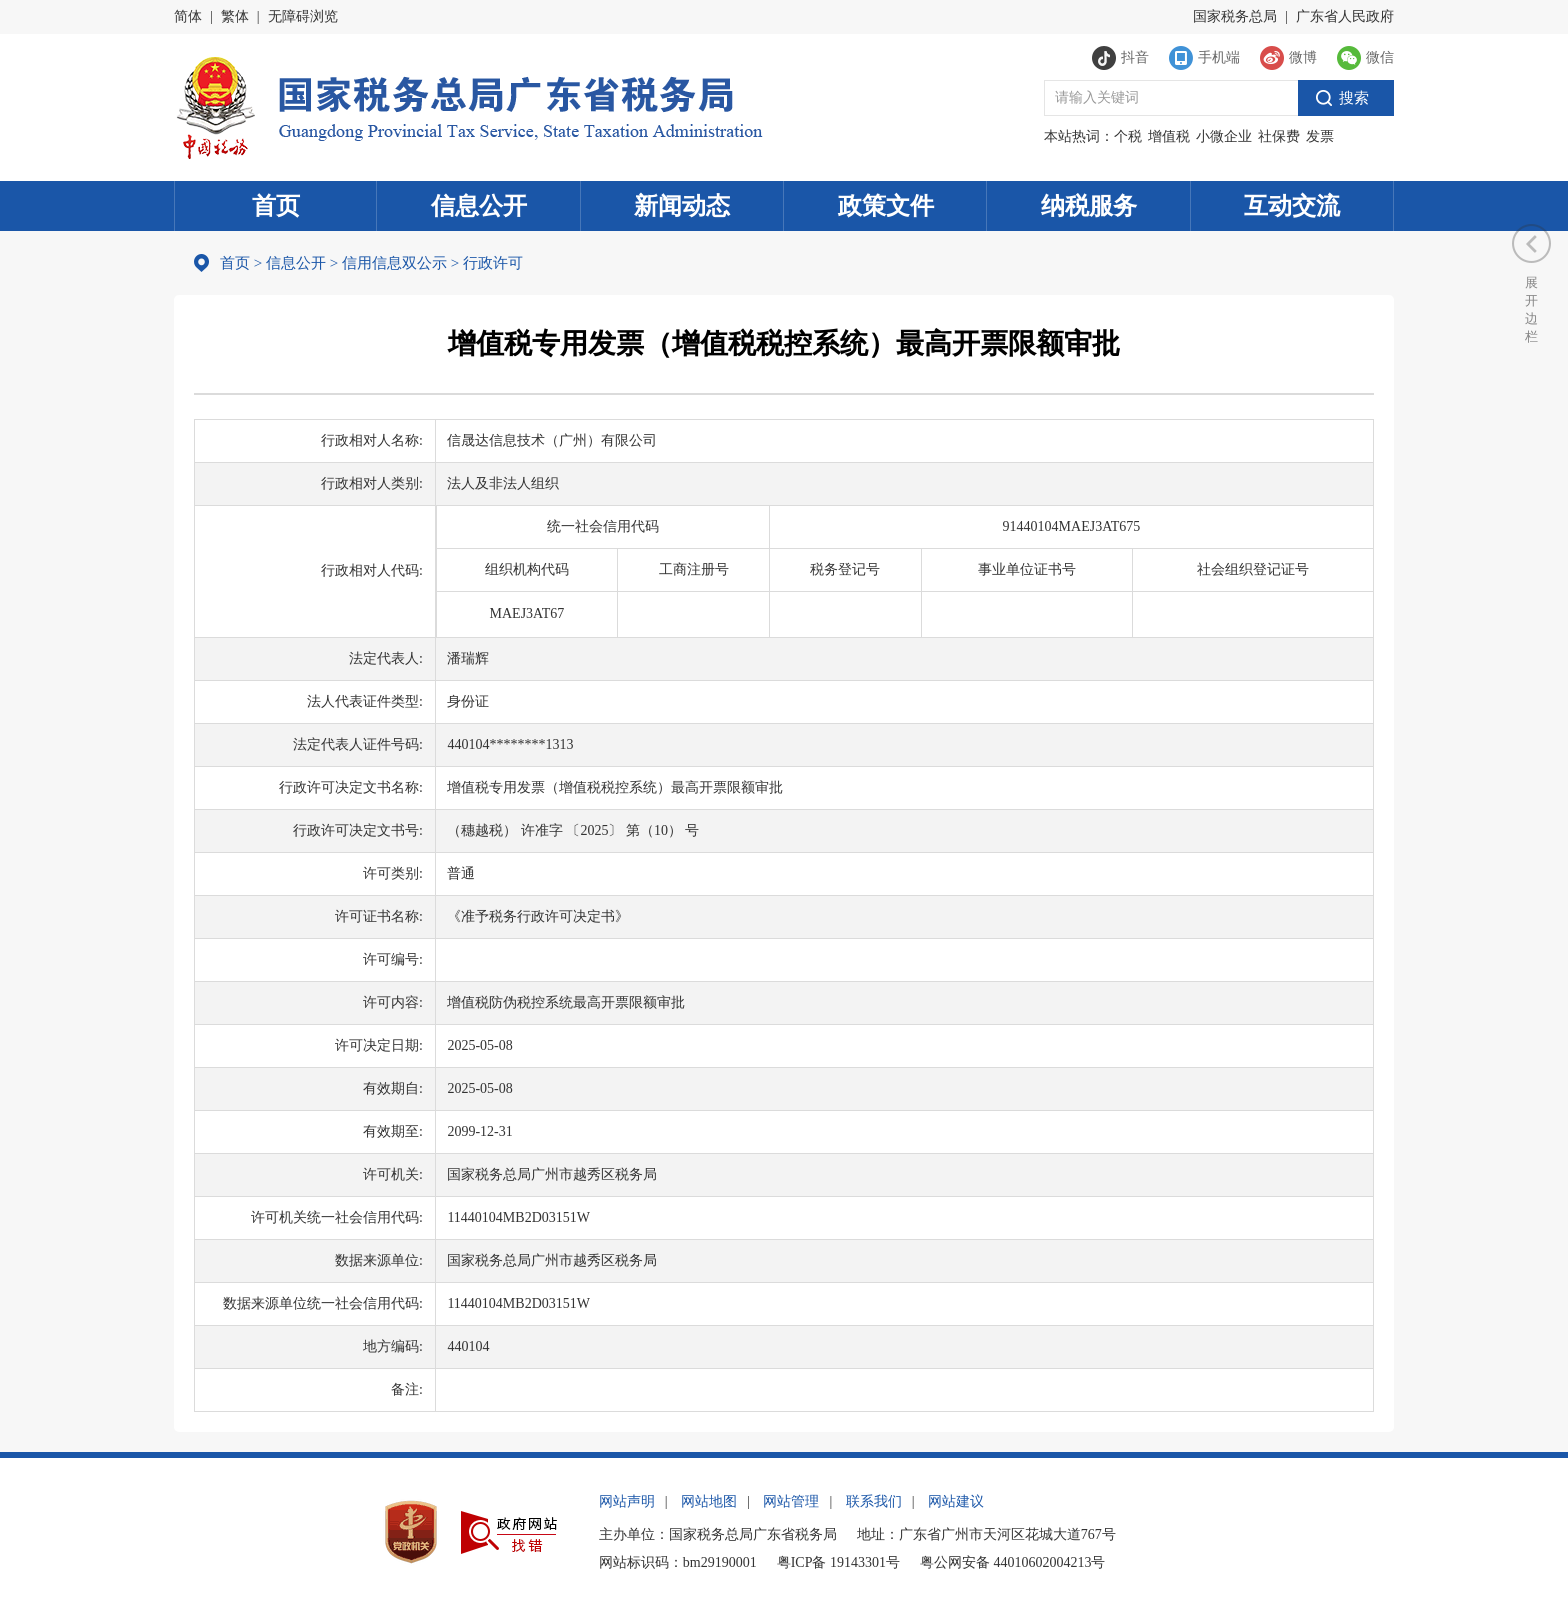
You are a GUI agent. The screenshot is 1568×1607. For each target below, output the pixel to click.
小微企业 (1224, 136)
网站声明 (627, 1501)
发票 (1320, 136)
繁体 (235, 16)
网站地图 (709, 1501)
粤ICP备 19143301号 (838, 1562)
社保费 (1279, 136)
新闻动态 (682, 206)
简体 (188, 16)
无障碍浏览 (303, 16)
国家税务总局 (1235, 16)
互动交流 (1292, 206)
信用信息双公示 (394, 263)
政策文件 (886, 206)
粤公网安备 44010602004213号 (1013, 1562)
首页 (276, 206)
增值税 (1169, 136)
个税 (1128, 136)
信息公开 (479, 206)
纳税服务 (1089, 206)
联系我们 (874, 1501)
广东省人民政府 (1345, 16)
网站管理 (791, 1501)
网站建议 (956, 1501)
